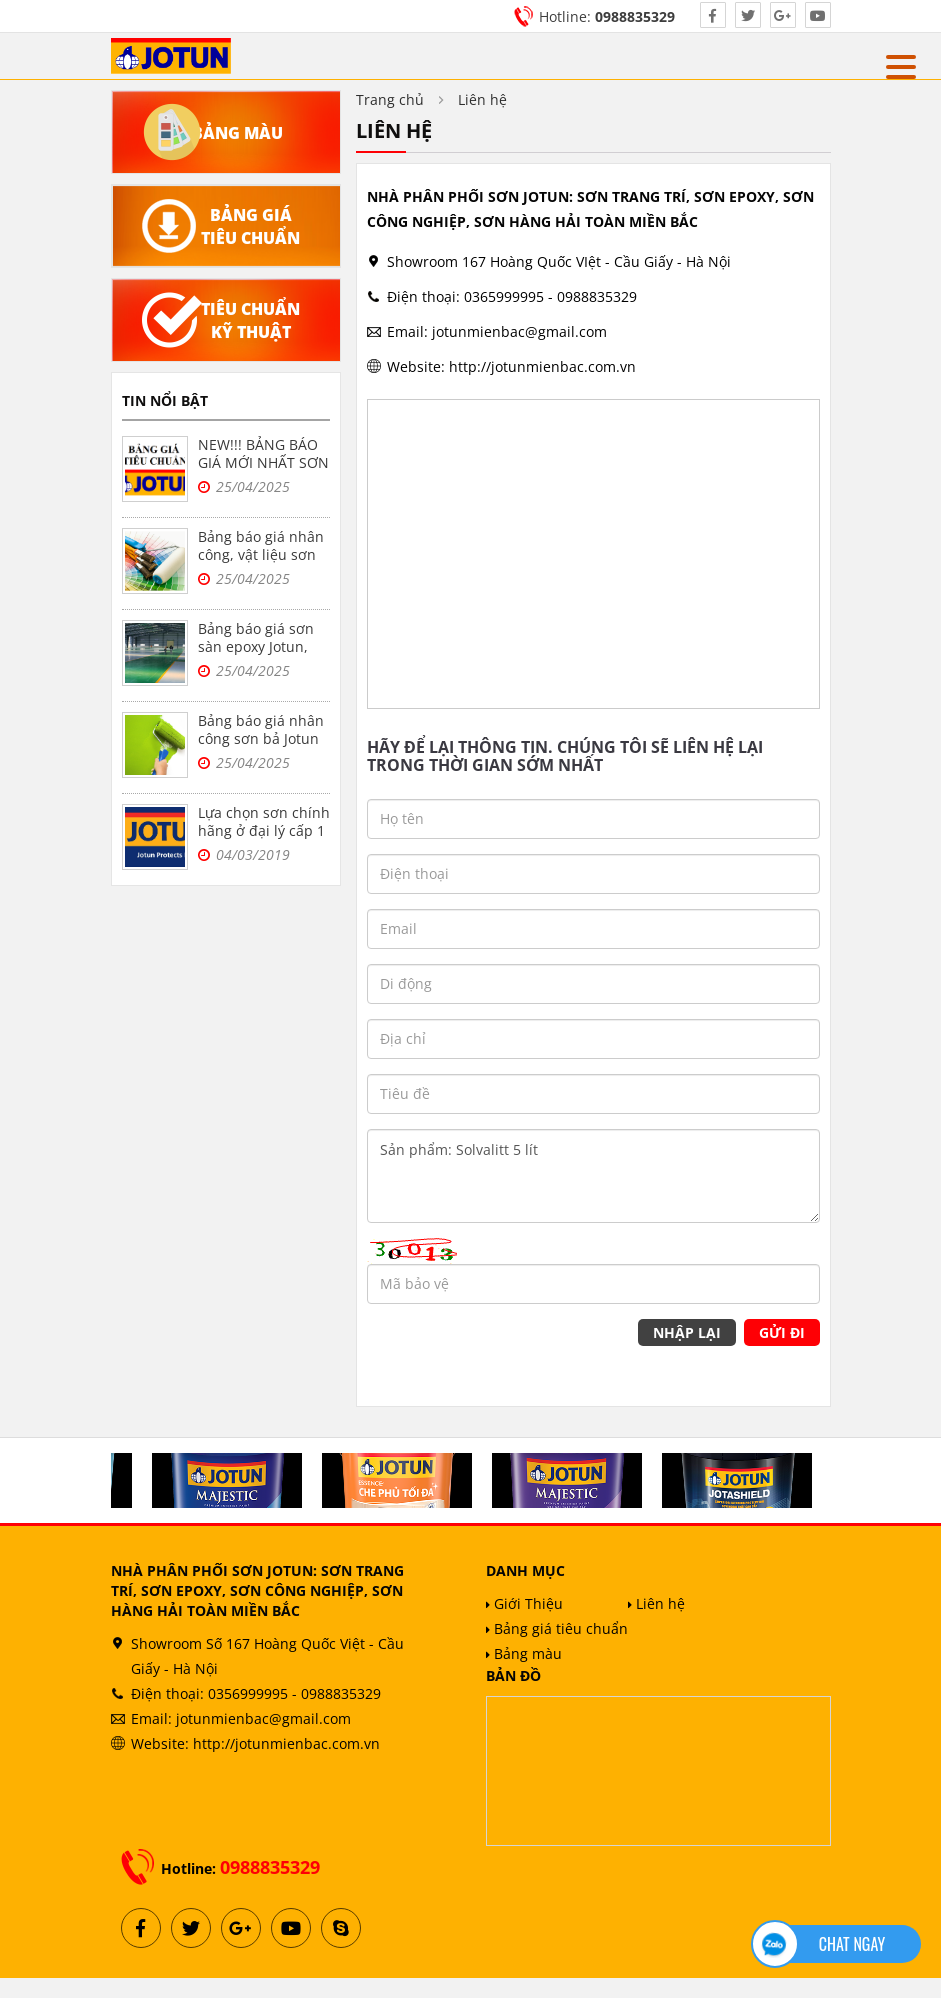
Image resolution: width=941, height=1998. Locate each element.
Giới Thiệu (524, 1603)
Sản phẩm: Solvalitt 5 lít (593, 1176)
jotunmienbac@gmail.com (519, 331)
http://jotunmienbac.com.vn (542, 366)
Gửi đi (782, 1332)
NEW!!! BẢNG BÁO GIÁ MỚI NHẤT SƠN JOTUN (263, 462)
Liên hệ (656, 1603)
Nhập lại (687, 1332)
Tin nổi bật (165, 400)
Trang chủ (390, 99)
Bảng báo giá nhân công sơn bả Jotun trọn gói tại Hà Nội (261, 738)
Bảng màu (524, 1653)
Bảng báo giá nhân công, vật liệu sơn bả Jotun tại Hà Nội (261, 554)
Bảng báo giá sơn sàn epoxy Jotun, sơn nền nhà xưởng (263, 646)
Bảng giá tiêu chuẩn (557, 1628)
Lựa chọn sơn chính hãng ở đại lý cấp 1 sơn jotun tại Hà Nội (264, 839)
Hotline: (607, 16)
